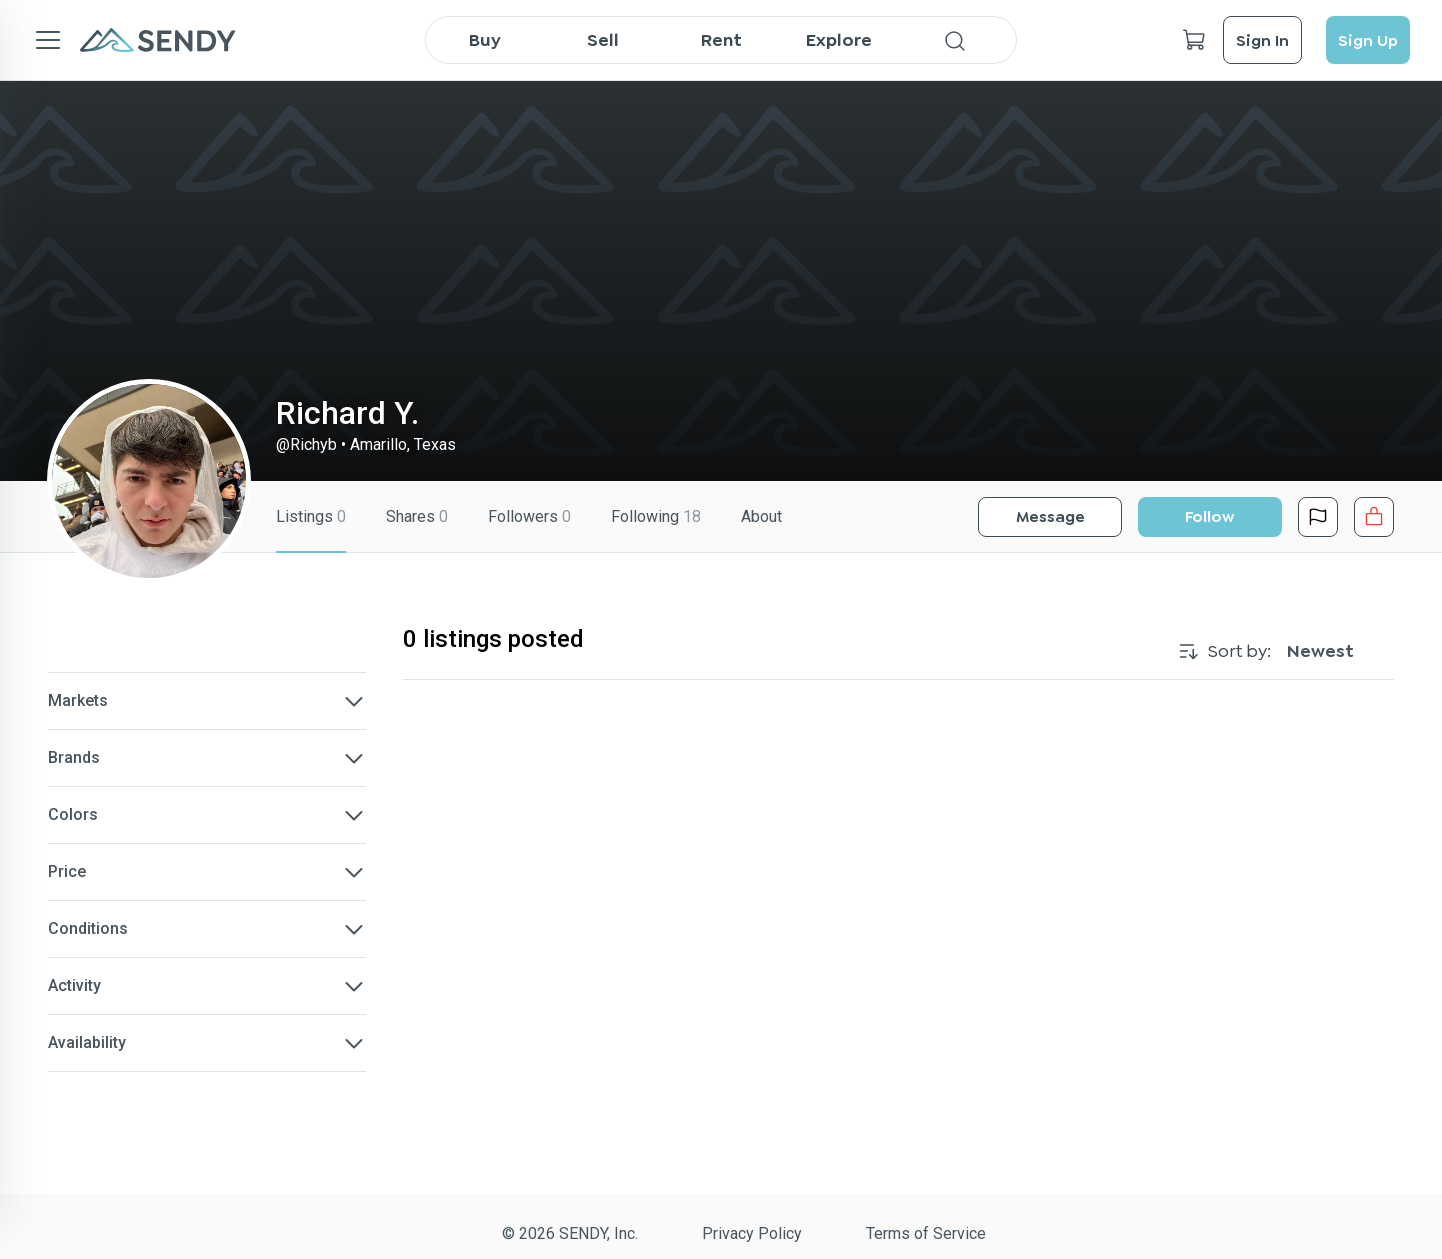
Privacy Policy (752, 1233)
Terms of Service (926, 1233)
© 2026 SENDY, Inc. (570, 1233)
